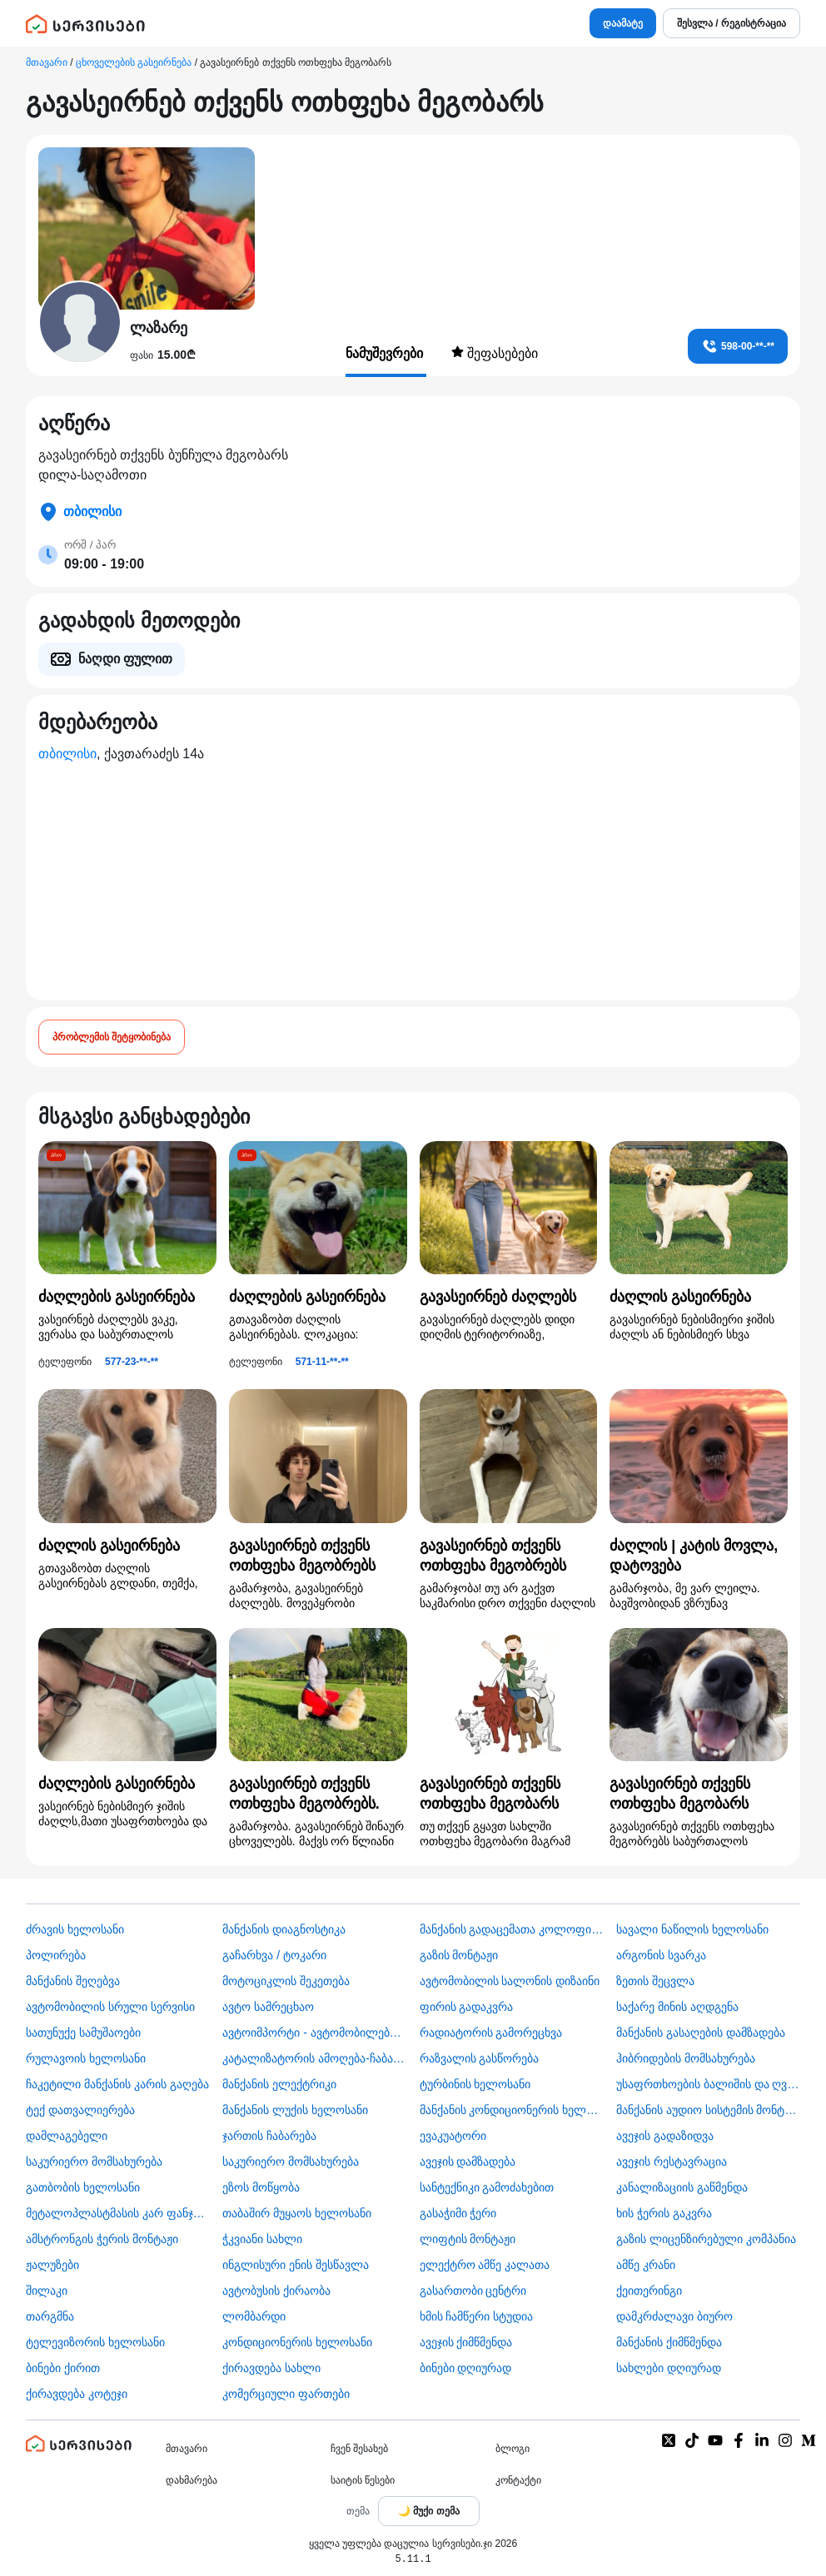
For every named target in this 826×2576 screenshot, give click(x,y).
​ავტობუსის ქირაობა (276, 2290)
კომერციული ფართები (286, 2393)
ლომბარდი (254, 2316)
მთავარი (46, 62)
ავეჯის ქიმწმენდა (466, 2342)
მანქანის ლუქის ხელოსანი (295, 2110)
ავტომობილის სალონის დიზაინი (510, 1981)
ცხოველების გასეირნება (134, 62)
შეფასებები (494, 352)
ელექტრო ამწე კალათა (485, 2264)
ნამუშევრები (386, 353)
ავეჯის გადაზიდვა (665, 2135)
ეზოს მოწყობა (261, 2187)
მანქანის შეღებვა (73, 1981)
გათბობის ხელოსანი (83, 2187)
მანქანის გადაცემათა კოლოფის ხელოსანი (512, 1929)
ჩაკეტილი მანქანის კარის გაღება (117, 2084)
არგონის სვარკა (661, 1955)
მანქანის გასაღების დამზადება (700, 2032)
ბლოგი (512, 2448)
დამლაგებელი (66, 2135)
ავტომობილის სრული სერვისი (110, 2006)
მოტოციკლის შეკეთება (286, 1981)
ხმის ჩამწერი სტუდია (477, 2316)
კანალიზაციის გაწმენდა (682, 2187)
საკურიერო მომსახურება (94, 2161)
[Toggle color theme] (429, 2511)
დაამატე (623, 23)
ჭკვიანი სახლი (262, 2239)
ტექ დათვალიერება (80, 2110)
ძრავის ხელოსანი (75, 1929)
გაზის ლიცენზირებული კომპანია (706, 2239)
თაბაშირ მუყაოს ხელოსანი (296, 2213)
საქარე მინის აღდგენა (677, 2006)
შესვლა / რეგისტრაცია (731, 23)
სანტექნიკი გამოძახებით (487, 2187)
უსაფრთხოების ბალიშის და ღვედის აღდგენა (708, 2084)
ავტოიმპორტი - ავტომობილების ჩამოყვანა (314, 2032)
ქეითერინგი (649, 2290)
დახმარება (191, 2480)
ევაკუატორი (453, 2135)
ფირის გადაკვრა (467, 2006)
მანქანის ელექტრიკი (279, 2084)
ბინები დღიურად (466, 2368)
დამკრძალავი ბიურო (674, 2316)
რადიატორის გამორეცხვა (491, 2032)
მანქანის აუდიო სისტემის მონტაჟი (708, 2110)
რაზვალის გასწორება (480, 2058)
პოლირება (56, 1955)
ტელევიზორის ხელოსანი (95, 2342)
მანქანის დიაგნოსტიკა (284, 1929)
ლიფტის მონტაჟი (468, 2239)
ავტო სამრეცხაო (268, 2006)
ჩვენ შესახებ (359, 2448)
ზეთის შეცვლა (655, 1981)
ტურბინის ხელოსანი (475, 2084)
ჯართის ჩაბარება (269, 2135)
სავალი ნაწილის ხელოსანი (692, 1929)
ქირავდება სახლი (271, 2368)
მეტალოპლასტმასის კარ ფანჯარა (118, 2213)
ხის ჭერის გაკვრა (664, 2213)
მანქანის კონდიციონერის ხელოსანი (512, 2110)
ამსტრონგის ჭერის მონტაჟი (102, 2239)
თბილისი (67, 754)
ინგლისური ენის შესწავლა (295, 2264)
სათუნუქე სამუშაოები (83, 2032)
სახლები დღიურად (668, 2368)
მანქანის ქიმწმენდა (669, 2342)
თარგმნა (50, 2316)
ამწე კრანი (645, 2264)
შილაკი (46, 2290)
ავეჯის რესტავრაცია (671, 2161)
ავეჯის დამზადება (468, 2161)
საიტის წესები (363, 2480)
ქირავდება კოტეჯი (76, 2393)
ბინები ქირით (63, 2368)
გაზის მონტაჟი (459, 1955)
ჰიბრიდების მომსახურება (685, 2058)
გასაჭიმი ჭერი (458, 2213)
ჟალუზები (52, 2264)
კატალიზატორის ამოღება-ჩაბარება (314, 2058)
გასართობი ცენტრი (473, 2290)
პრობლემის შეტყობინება (111, 1037)
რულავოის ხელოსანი (86, 2058)
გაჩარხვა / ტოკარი (274, 1955)
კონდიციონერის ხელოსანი (297, 2342)
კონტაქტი (518, 2480)
